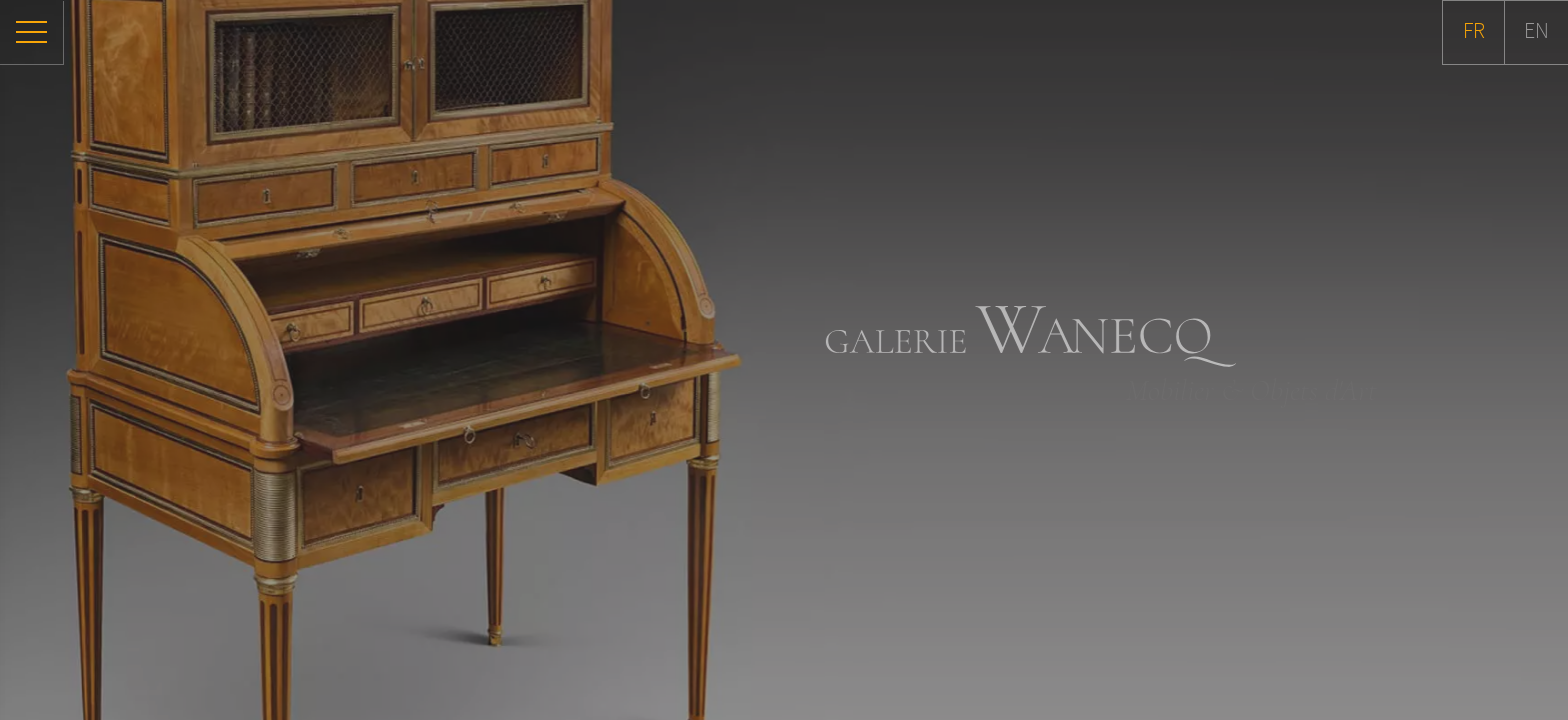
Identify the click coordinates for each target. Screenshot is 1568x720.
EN (1536, 32)
